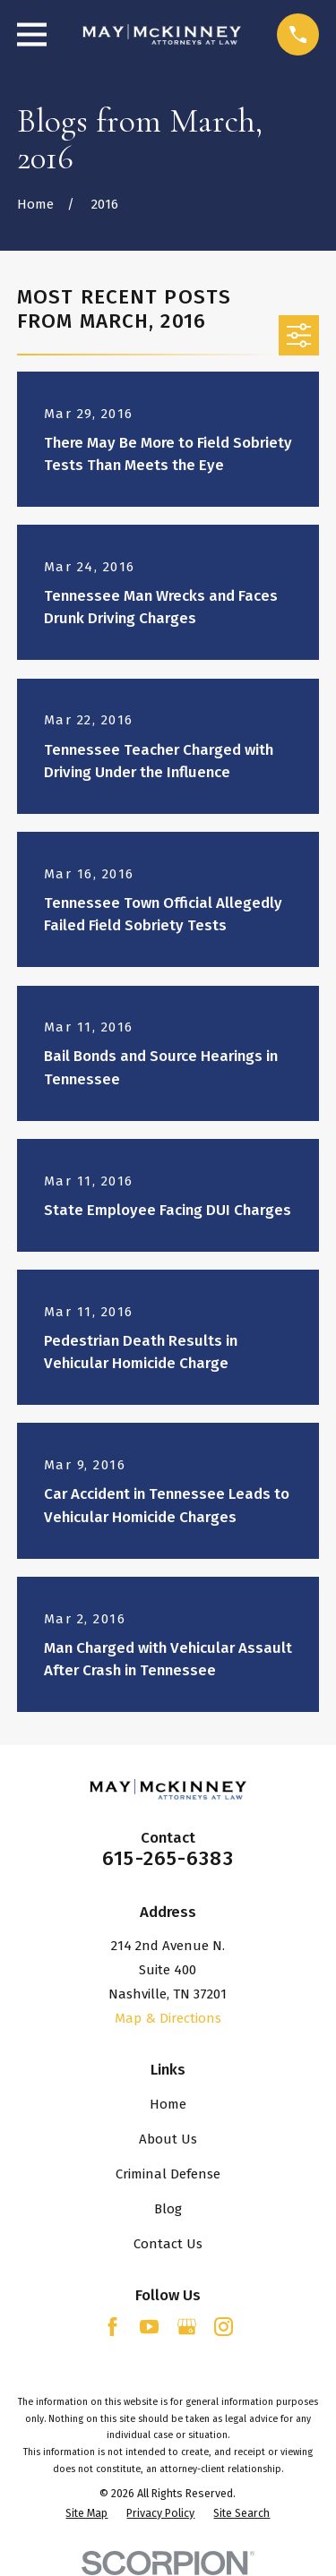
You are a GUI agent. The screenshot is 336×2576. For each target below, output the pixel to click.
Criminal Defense (168, 2174)
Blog (168, 2209)
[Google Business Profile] (186, 2326)
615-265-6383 (168, 1858)
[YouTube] (149, 2326)
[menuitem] (86, 2513)
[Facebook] (112, 2326)
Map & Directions (168, 2018)
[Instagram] (223, 2326)
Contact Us (168, 2244)
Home (168, 2104)
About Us (168, 2139)
